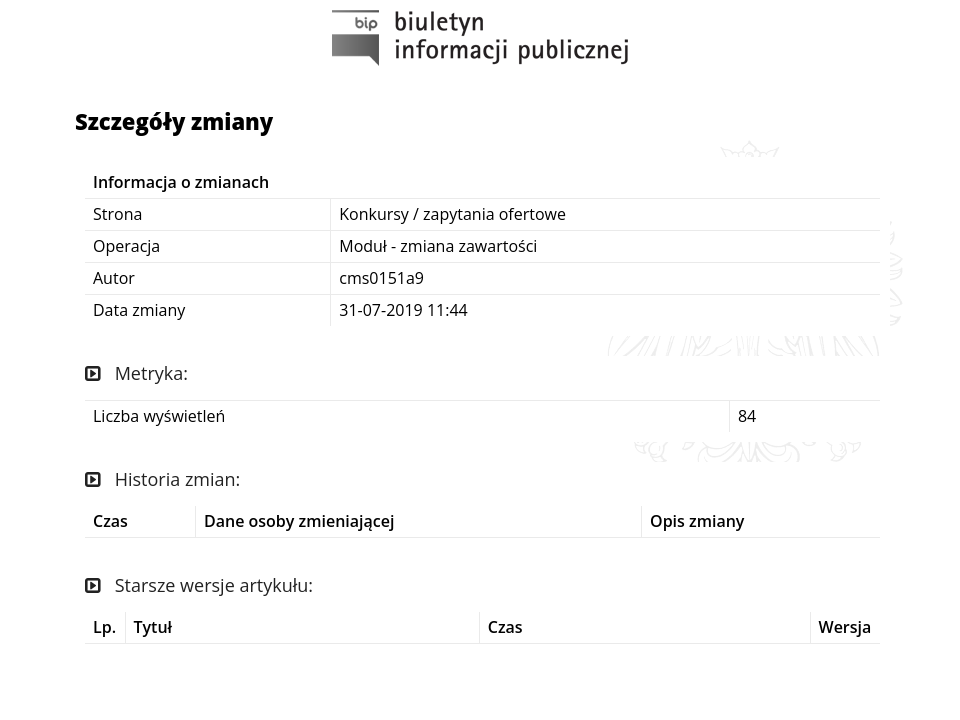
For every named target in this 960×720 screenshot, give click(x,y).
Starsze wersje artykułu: (199, 585)
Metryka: (136, 373)
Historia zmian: (162, 479)
